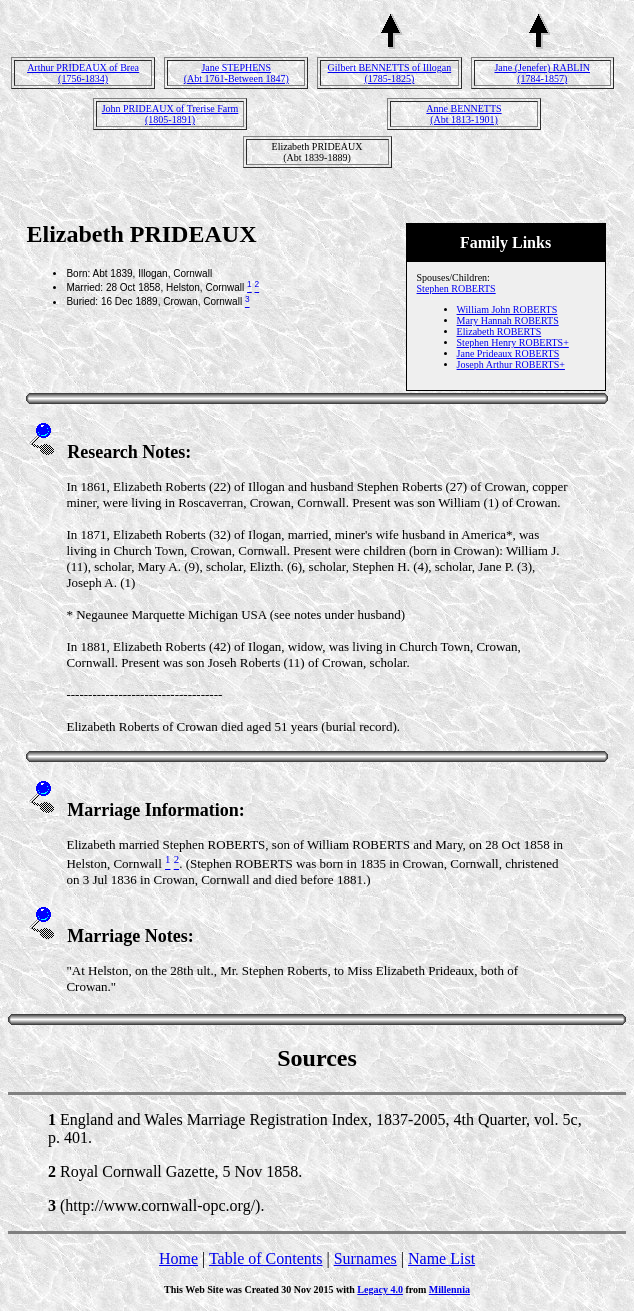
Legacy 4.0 (380, 1289)
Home (178, 1258)
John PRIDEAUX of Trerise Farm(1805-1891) (170, 114)
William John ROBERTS (507, 309)
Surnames (365, 1258)
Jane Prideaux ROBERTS (508, 353)
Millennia (449, 1289)
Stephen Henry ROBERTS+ (513, 342)
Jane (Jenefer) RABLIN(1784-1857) (542, 73)
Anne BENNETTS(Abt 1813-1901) (463, 114)
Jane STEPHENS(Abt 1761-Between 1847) (236, 73)
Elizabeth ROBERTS (499, 331)
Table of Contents (266, 1258)
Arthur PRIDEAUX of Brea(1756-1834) (83, 73)
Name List (441, 1258)
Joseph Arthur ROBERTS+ (511, 364)
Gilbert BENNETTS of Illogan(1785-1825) (390, 73)
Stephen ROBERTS (456, 288)
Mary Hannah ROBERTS (508, 320)
